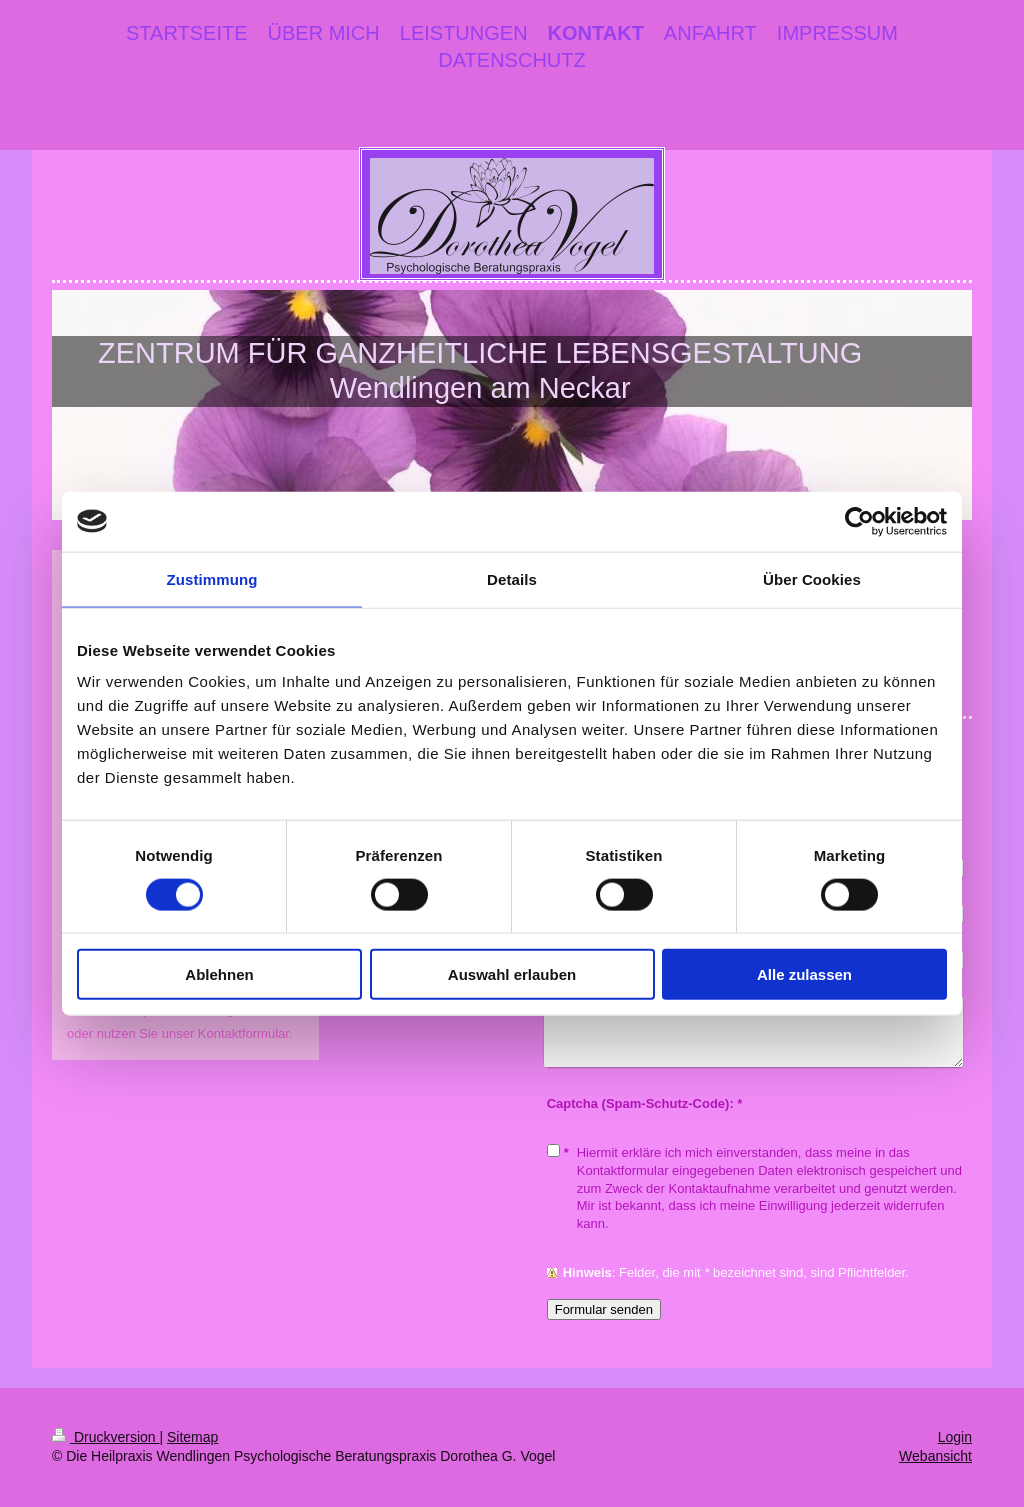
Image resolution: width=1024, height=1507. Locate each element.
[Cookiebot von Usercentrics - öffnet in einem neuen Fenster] (859, 521)
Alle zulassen (804, 974)
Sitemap (192, 1437)
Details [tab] (512, 578)
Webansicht (935, 1456)
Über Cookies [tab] (812, 578)
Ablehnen (219, 974)
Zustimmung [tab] (212, 578)
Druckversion (105, 1437)
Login (955, 1437)
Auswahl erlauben (512, 974)
